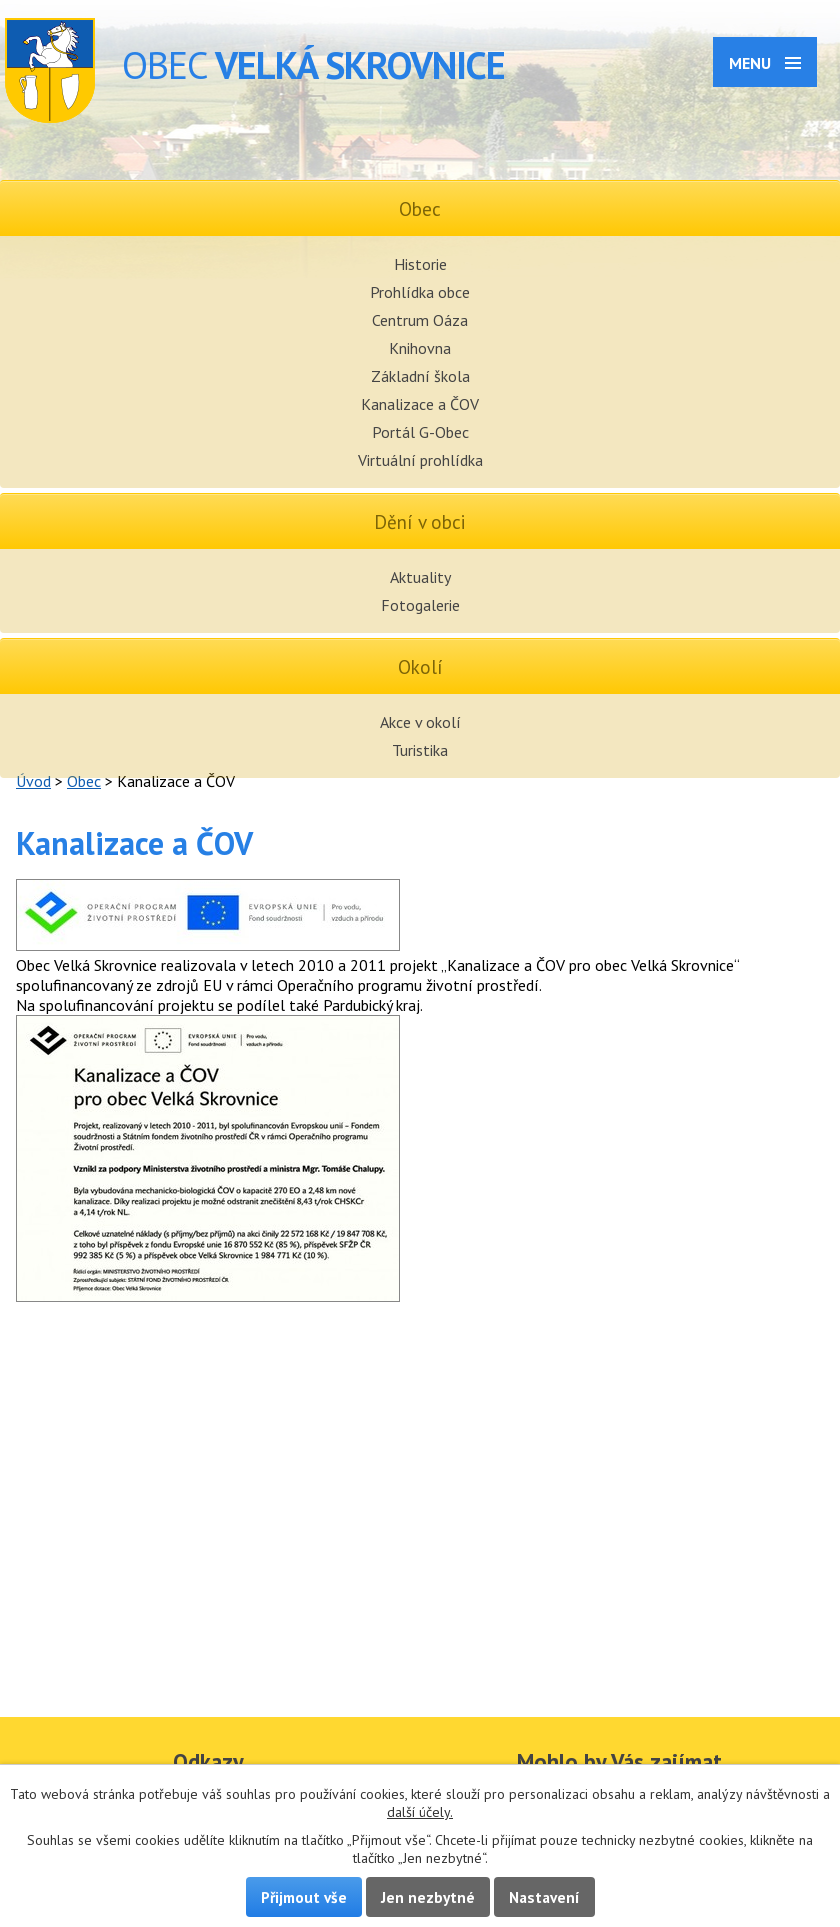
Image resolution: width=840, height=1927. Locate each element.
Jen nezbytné (428, 1897)
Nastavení (544, 1897)
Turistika (420, 750)
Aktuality (420, 577)
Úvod (33, 781)
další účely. (420, 1812)
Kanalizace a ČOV (420, 404)
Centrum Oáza (420, 320)
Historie (420, 264)
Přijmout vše (304, 1897)
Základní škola (420, 376)
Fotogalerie (420, 605)
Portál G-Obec (420, 432)
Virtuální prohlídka (420, 460)
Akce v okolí (420, 722)
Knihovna (420, 348)
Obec (84, 781)
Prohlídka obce (420, 292)
